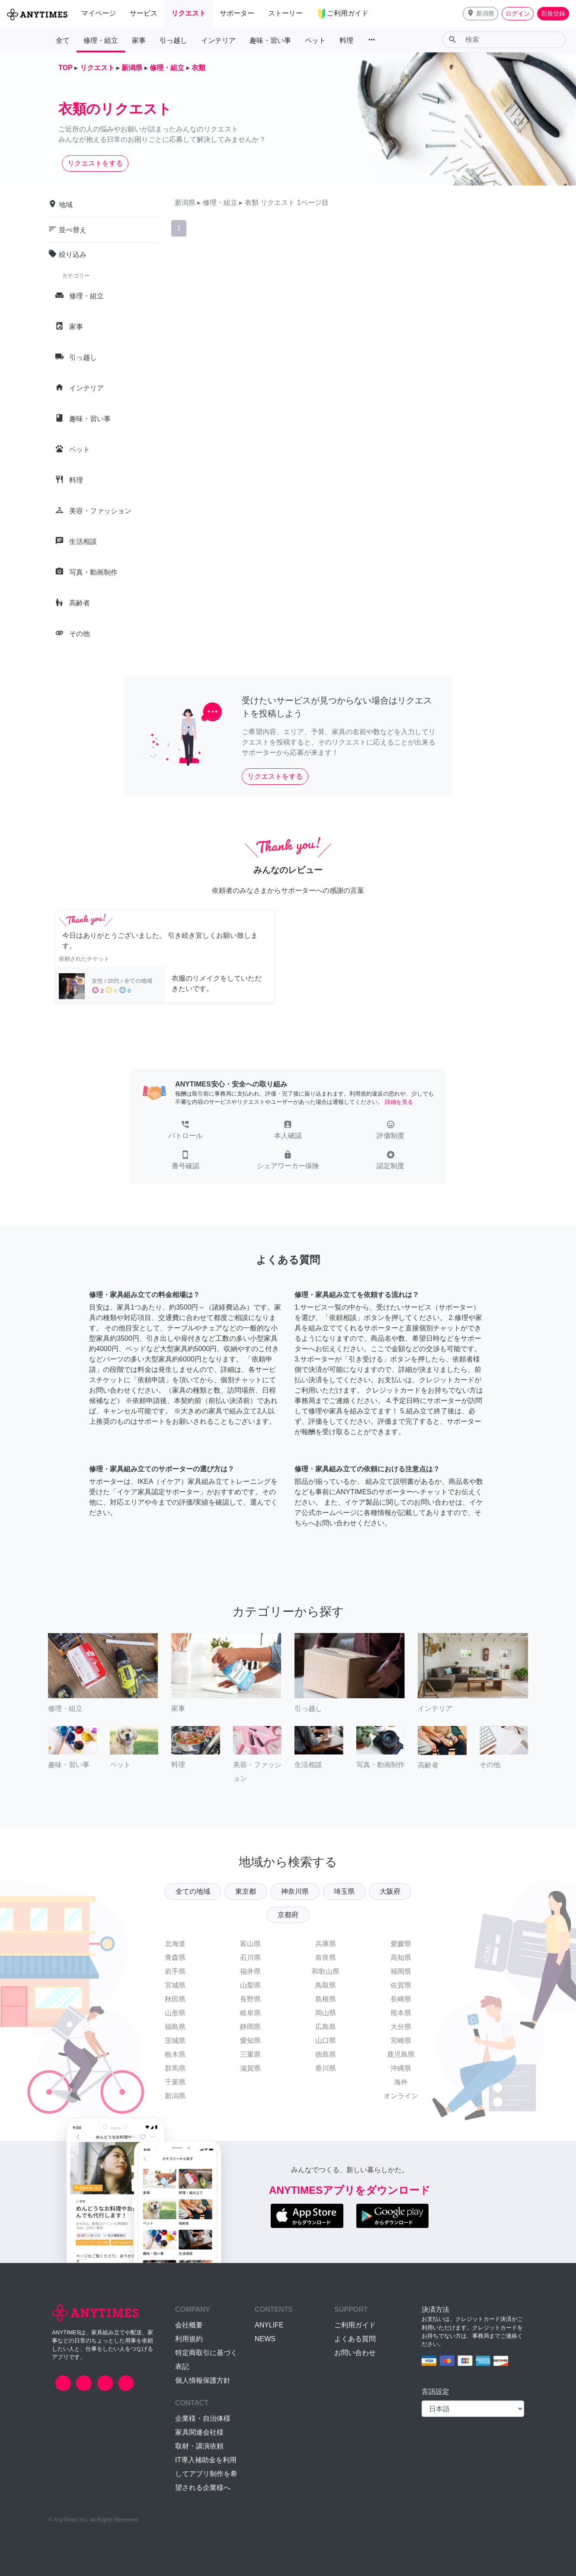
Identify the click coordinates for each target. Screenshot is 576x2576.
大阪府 (390, 1891)
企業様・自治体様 (202, 2418)
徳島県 (325, 2054)
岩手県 (175, 1971)
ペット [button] (315, 40)
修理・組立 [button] (100, 40)
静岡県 (250, 2026)
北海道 (175, 1943)
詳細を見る (399, 1102)
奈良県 (325, 1957)
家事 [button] (139, 40)
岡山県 (325, 2013)
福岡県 (400, 1971)
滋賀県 (250, 2068)
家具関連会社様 (199, 2432)
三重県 (250, 2054)
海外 (401, 2082)
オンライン (401, 2096)
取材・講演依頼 (199, 2446)
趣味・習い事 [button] (270, 40)
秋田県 (175, 1999)
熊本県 (400, 2013)
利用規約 (189, 2339)
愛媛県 (400, 1943)
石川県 (250, 1957)
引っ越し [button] (173, 40)
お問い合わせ (355, 2352)
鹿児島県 (401, 2054)
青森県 (175, 1957)
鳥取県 (325, 1985)
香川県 (325, 2068)
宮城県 (175, 1985)
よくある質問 (355, 2339)
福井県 (250, 1971)
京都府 (288, 1914)
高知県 (400, 1957)
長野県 (250, 1999)
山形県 (175, 2013)
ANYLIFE (269, 2325)
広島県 (325, 2026)
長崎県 (400, 1999)
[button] (480, 13)
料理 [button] (346, 40)
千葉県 (175, 2082)
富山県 (250, 1943)
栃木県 (175, 2054)
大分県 (400, 2026)
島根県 (325, 1999)
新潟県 (175, 2096)
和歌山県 (325, 1971)
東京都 (245, 1891)
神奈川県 (295, 1891)
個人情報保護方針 (202, 2380)
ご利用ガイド (355, 2325)
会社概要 (189, 2325)
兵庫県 (325, 1943)
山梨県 (250, 1985)
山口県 (325, 2040)
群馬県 (175, 2068)
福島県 (175, 2026)
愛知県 (250, 2040)
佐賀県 (400, 1985)
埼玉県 (344, 1891)
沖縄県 (400, 2068)
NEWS (265, 2339)
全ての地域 (193, 1891)
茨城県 (175, 2040)
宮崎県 (400, 2040)
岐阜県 (250, 2013)
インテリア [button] (218, 40)
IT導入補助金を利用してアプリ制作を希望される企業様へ (206, 2473)
